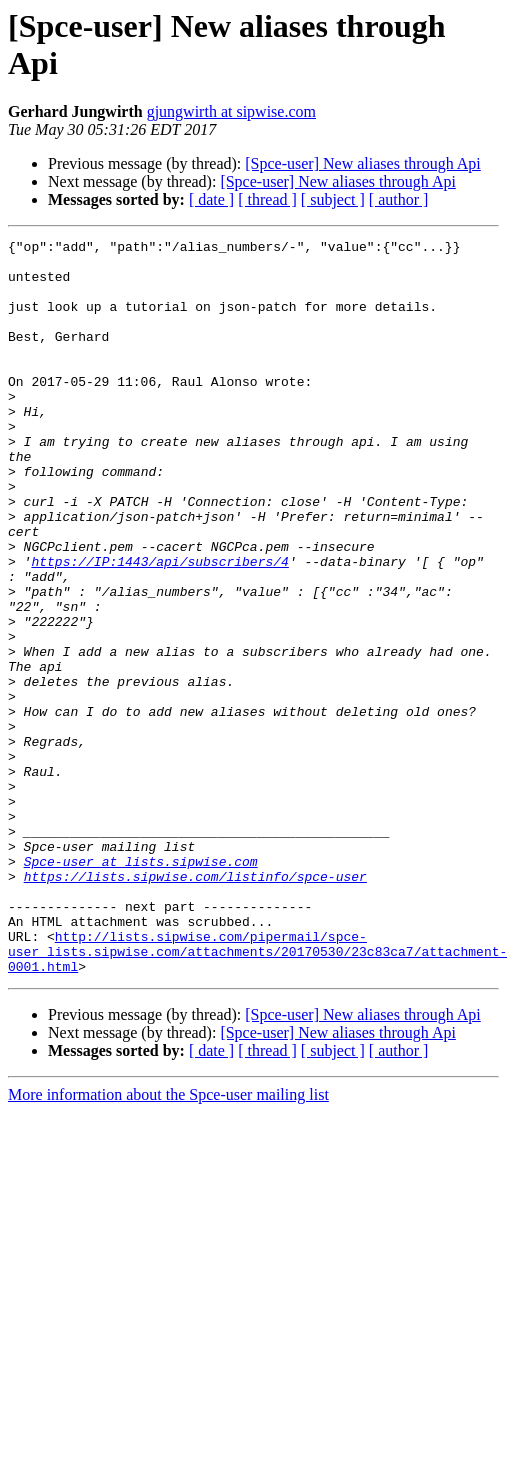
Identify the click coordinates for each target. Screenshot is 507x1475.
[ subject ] (333, 199)
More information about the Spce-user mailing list (168, 1241)
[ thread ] (267, 199)
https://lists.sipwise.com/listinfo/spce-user (195, 1005)
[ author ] (399, 199)
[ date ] (211, 199)
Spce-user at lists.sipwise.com (141, 987)
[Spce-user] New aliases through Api (363, 163)
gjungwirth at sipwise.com (231, 111)
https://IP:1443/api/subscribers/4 (159, 627)
